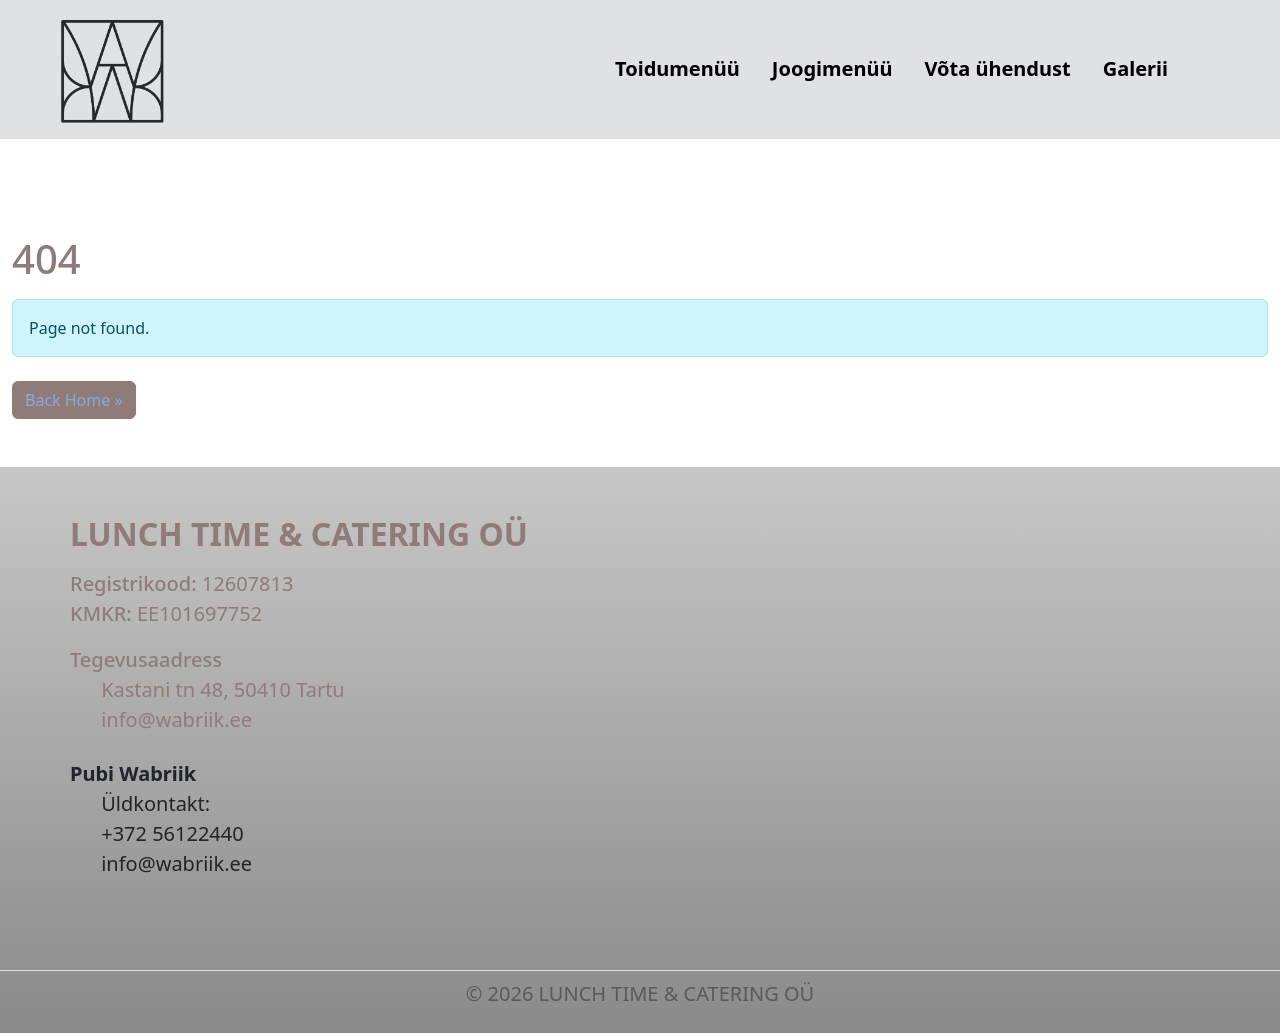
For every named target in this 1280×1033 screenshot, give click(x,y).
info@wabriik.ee (176, 719)
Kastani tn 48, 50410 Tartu (223, 689)
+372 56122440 (172, 833)
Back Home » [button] (74, 400)
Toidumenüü (677, 68)
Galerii (1135, 68)
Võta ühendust (997, 68)
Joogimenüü (832, 68)
